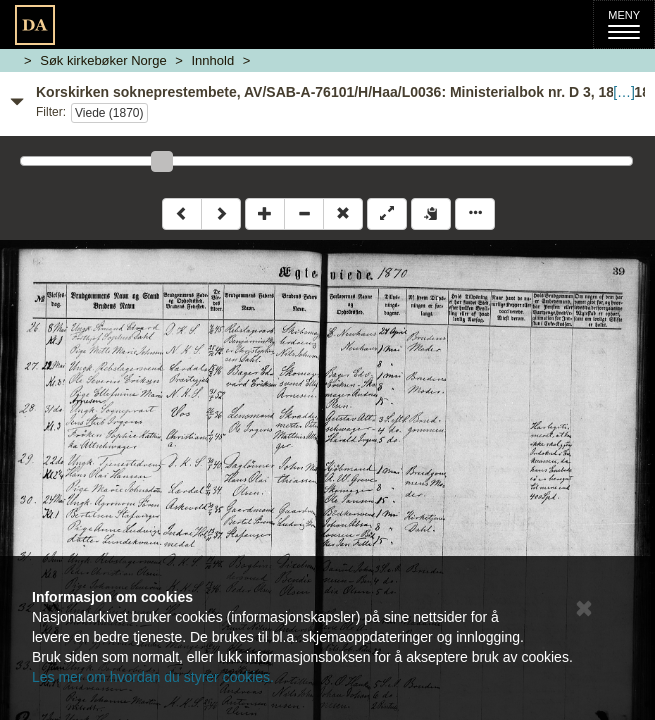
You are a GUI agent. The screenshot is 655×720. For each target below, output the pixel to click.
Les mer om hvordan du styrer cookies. (153, 677)
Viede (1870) (109, 113)
